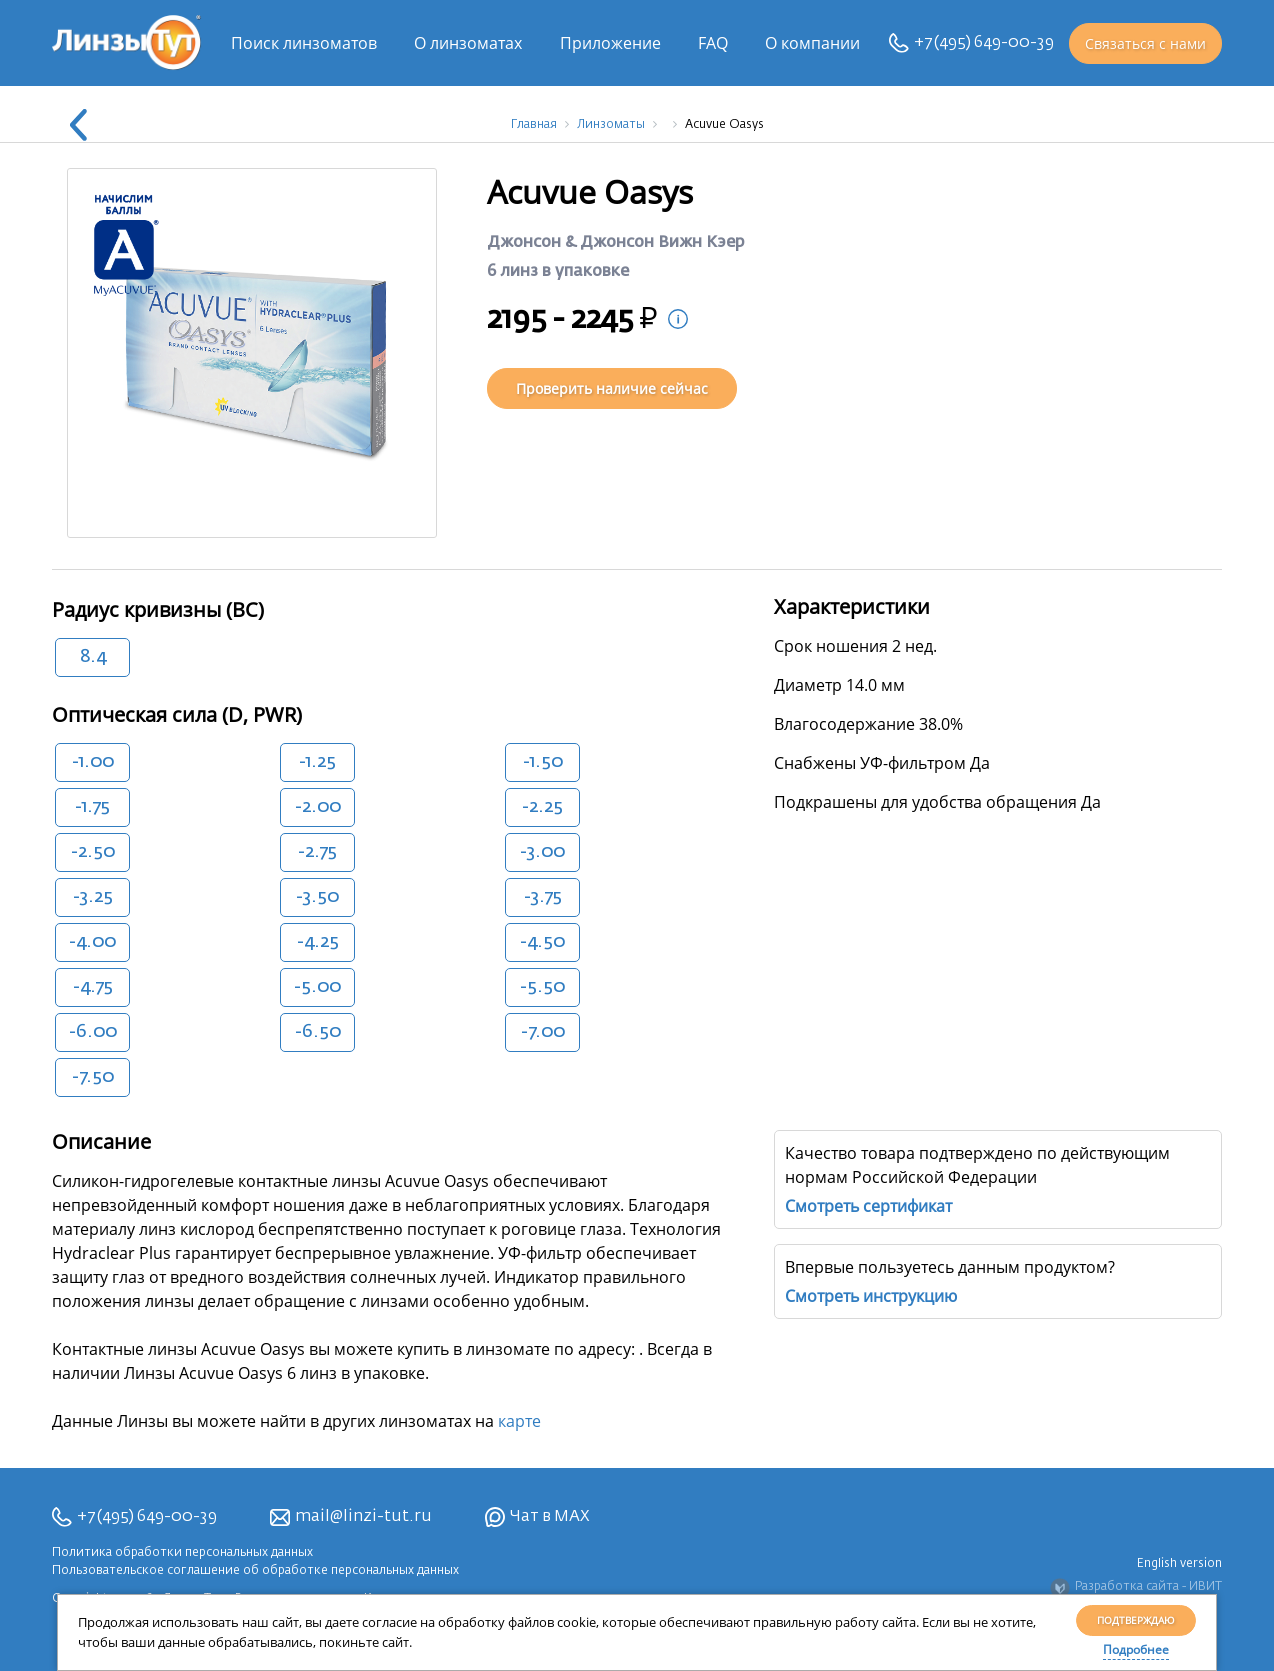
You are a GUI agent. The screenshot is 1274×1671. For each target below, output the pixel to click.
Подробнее (1136, 1649)
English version (1179, 1564)
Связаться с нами (1145, 43)
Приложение (610, 43)
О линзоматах (468, 43)
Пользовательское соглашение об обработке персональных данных (255, 1571)
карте (519, 1421)
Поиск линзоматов (304, 43)
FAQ (713, 43)
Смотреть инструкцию (871, 1296)
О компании (812, 43)
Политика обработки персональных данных (182, 1553)
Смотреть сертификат (868, 1206)
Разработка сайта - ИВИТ (1136, 1588)
